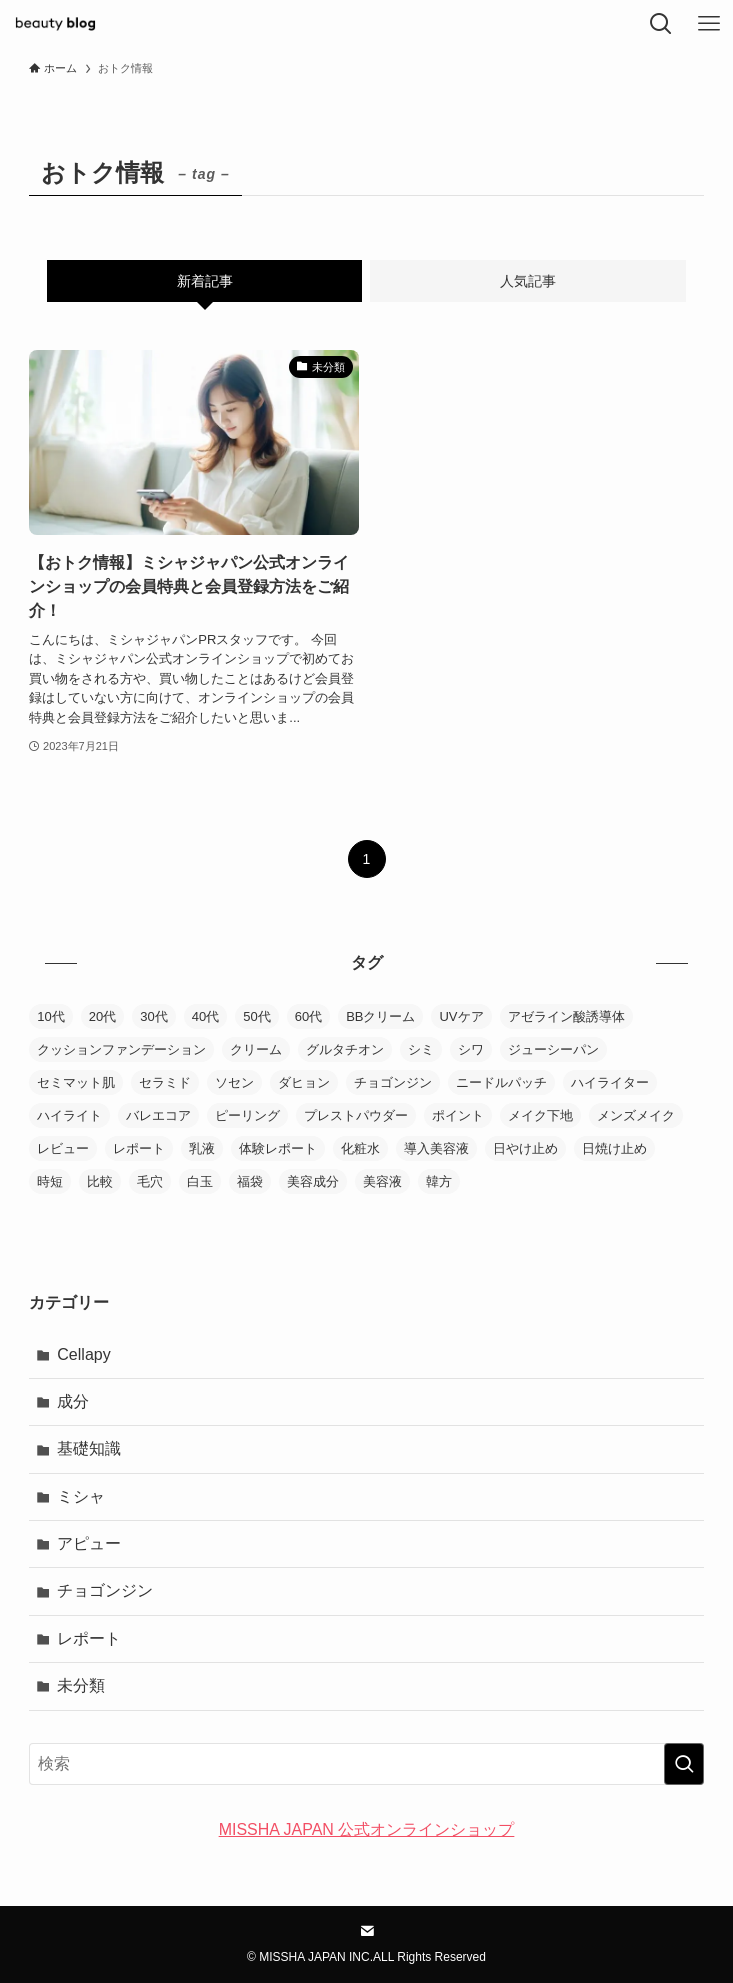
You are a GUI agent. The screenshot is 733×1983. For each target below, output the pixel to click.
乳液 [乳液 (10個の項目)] (202, 1148)
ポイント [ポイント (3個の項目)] (458, 1115)
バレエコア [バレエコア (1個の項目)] (158, 1115)
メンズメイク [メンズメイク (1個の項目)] (636, 1115)
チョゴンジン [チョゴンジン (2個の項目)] (393, 1082)
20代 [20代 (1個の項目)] (102, 1016)
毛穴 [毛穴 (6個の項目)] (150, 1181)
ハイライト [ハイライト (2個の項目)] (69, 1115)
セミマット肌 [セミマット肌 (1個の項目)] (76, 1082)
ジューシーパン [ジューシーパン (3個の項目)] (553, 1049)
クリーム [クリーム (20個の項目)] (256, 1049)
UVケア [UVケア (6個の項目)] (461, 1016)
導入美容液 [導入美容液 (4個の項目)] (436, 1148)
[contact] (367, 1931)
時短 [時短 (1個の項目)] (50, 1181)
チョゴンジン (105, 1590)
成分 (73, 1401)
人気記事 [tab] (528, 281)
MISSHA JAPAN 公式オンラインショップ (367, 1829)
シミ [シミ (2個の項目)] (421, 1049)
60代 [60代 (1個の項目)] (308, 1016)
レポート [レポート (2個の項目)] (139, 1148)
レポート (89, 1638)
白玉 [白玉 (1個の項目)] (200, 1181)
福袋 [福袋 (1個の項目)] (250, 1181)
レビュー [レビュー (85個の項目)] (63, 1148)
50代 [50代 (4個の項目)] (256, 1016)
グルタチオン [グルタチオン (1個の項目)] (345, 1049)
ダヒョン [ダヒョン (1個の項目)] (304, 1082)
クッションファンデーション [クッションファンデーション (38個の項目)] (121, 1049)
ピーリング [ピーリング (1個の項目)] (247, 1115)
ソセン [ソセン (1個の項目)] (234, 1082)
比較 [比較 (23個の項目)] (100, 1181)
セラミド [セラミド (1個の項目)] (165, 1082)
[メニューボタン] (709, 24)
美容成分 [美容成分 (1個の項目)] (313, 1181)
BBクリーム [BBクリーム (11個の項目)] (380, 1016)
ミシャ (81, 1496)
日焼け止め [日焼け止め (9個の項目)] (614, 1148)
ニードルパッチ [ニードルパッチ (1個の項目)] (501, 1082)
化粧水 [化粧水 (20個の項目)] (360, 1148)
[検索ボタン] (661, 24)
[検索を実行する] (684, 1764)
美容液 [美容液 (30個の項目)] (382, 1181)
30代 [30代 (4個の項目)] (153, 1016)
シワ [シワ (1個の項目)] (471, 1049)
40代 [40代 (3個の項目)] (205, 1016)
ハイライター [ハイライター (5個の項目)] (610, 1082)
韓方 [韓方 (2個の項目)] (439, 1181)
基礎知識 (89, 1448)
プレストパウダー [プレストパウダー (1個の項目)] (356, 1115)
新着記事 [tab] (205, 281)
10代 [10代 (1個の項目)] (50, 1016)
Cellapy (83, 1354)
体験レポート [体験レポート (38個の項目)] (278, 1148)
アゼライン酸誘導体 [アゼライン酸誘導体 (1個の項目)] (566, 1016)
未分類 (81, 1685)
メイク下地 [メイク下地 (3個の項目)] (540, 1115)
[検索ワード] (366, 1764)
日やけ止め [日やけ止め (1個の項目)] (525, 1148)
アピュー (89, 1543)
